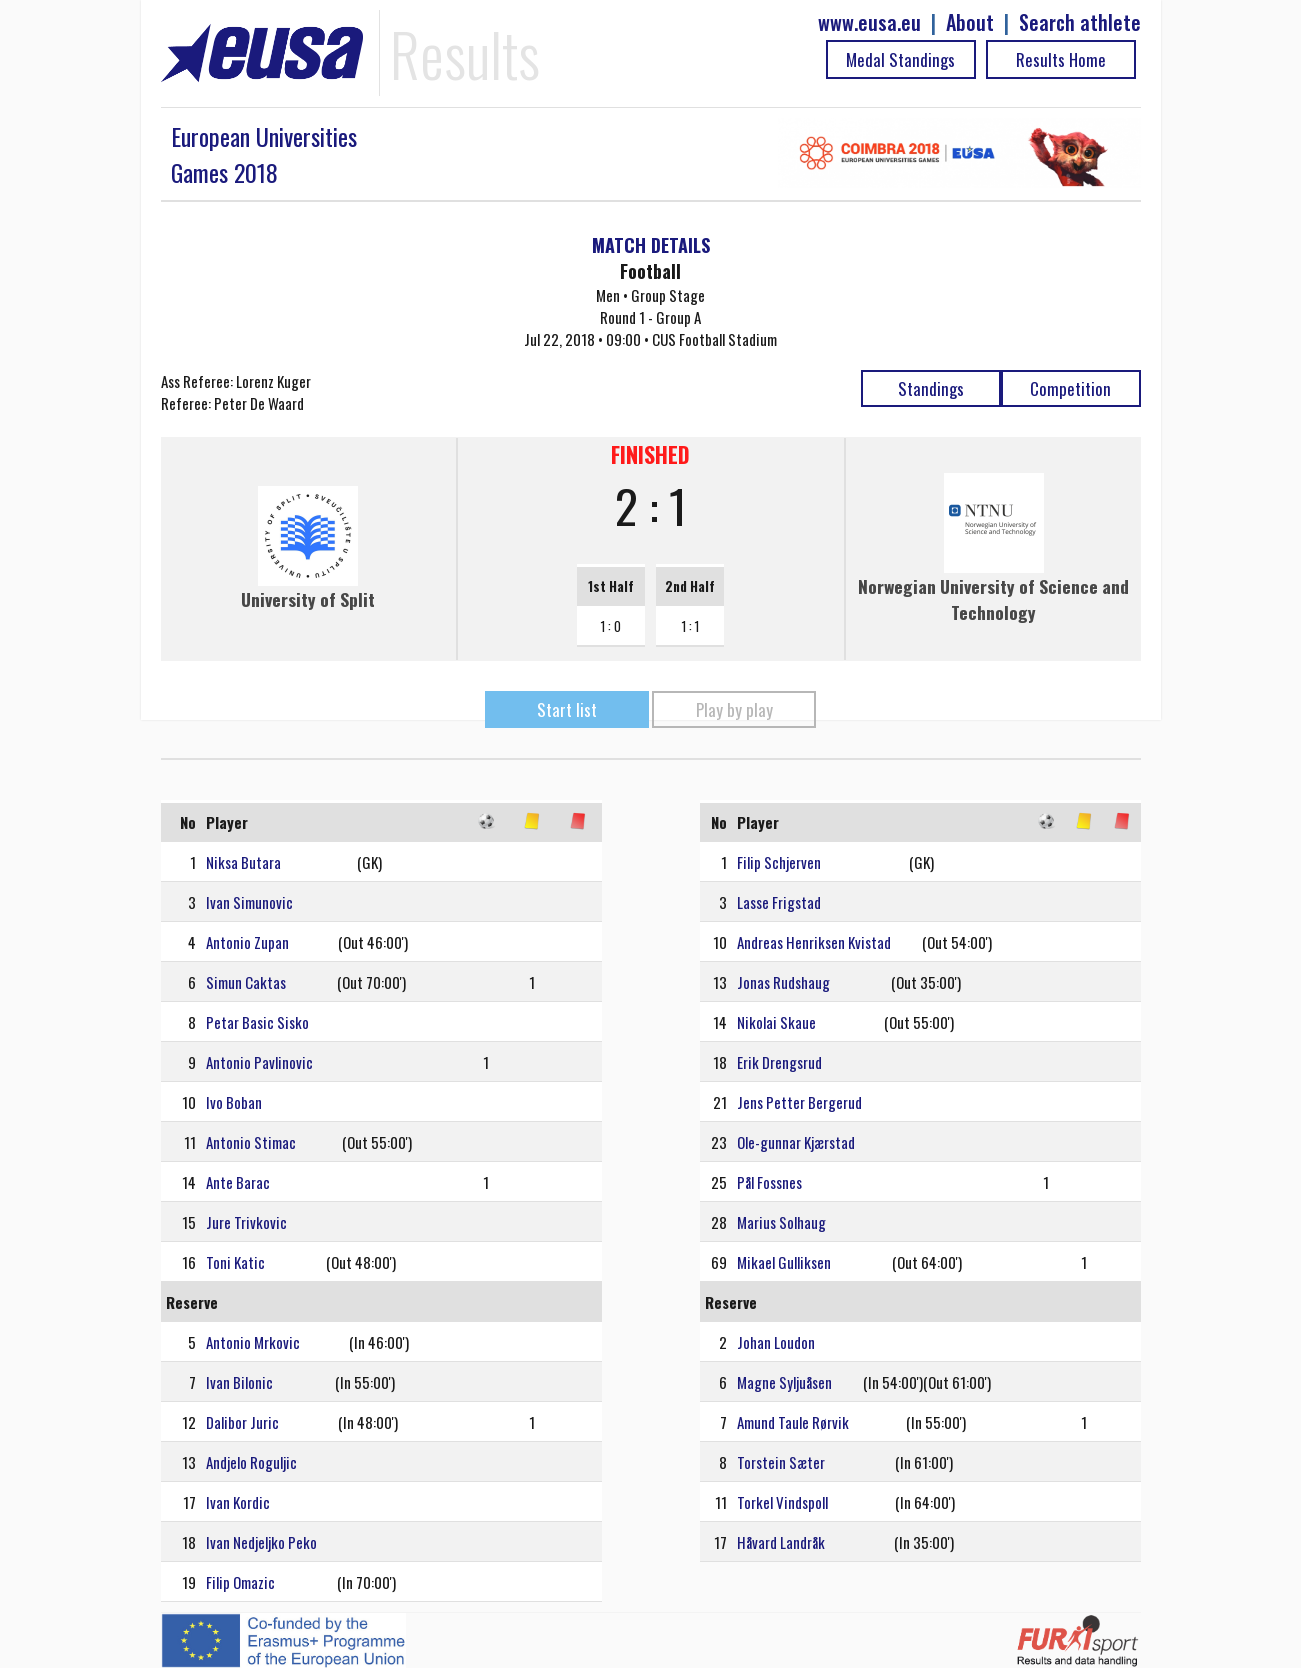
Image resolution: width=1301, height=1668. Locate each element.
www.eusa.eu (869, 22)
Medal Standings (900, 59)
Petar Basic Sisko (257, 1022)
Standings (931, 388)
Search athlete (1080, 22)
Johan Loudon (776, 1342)
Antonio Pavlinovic (259, 1062)
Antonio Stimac (251, 1142)
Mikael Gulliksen (784, 1262)
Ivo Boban (234, 1102)
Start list (567, 709)
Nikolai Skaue (776, 1022)
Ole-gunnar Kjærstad (796, 1142)
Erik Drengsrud (779, 1062)
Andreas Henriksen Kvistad (814, 942)
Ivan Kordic (238, 1502)
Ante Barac (238, 1182)
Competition (1070, 388)
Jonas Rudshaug (783, 982)
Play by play (734, 709)
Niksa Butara (243, 862)
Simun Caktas (246, 982)
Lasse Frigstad (779, 902)
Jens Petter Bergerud (799, 1102)
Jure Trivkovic (246, 1222)
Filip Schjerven (779, 862)
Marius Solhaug (781, 1222)
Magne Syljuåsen (784, 1382)
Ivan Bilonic (239, 1382)
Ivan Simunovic (249, 902)
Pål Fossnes (769, 1182)
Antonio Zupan (247, 942)
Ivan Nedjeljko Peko (261, 1542)
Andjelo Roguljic (251, 1462)
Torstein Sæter (781, 1462)
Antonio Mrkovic (253, 1342)
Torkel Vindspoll (782, 1502)
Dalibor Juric (242, 1422)
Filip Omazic (240, 1582)
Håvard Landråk (781, 1542)
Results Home (1061, 59)
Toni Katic (235, 1262)
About (970, 22)
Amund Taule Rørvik (793, 1422)
